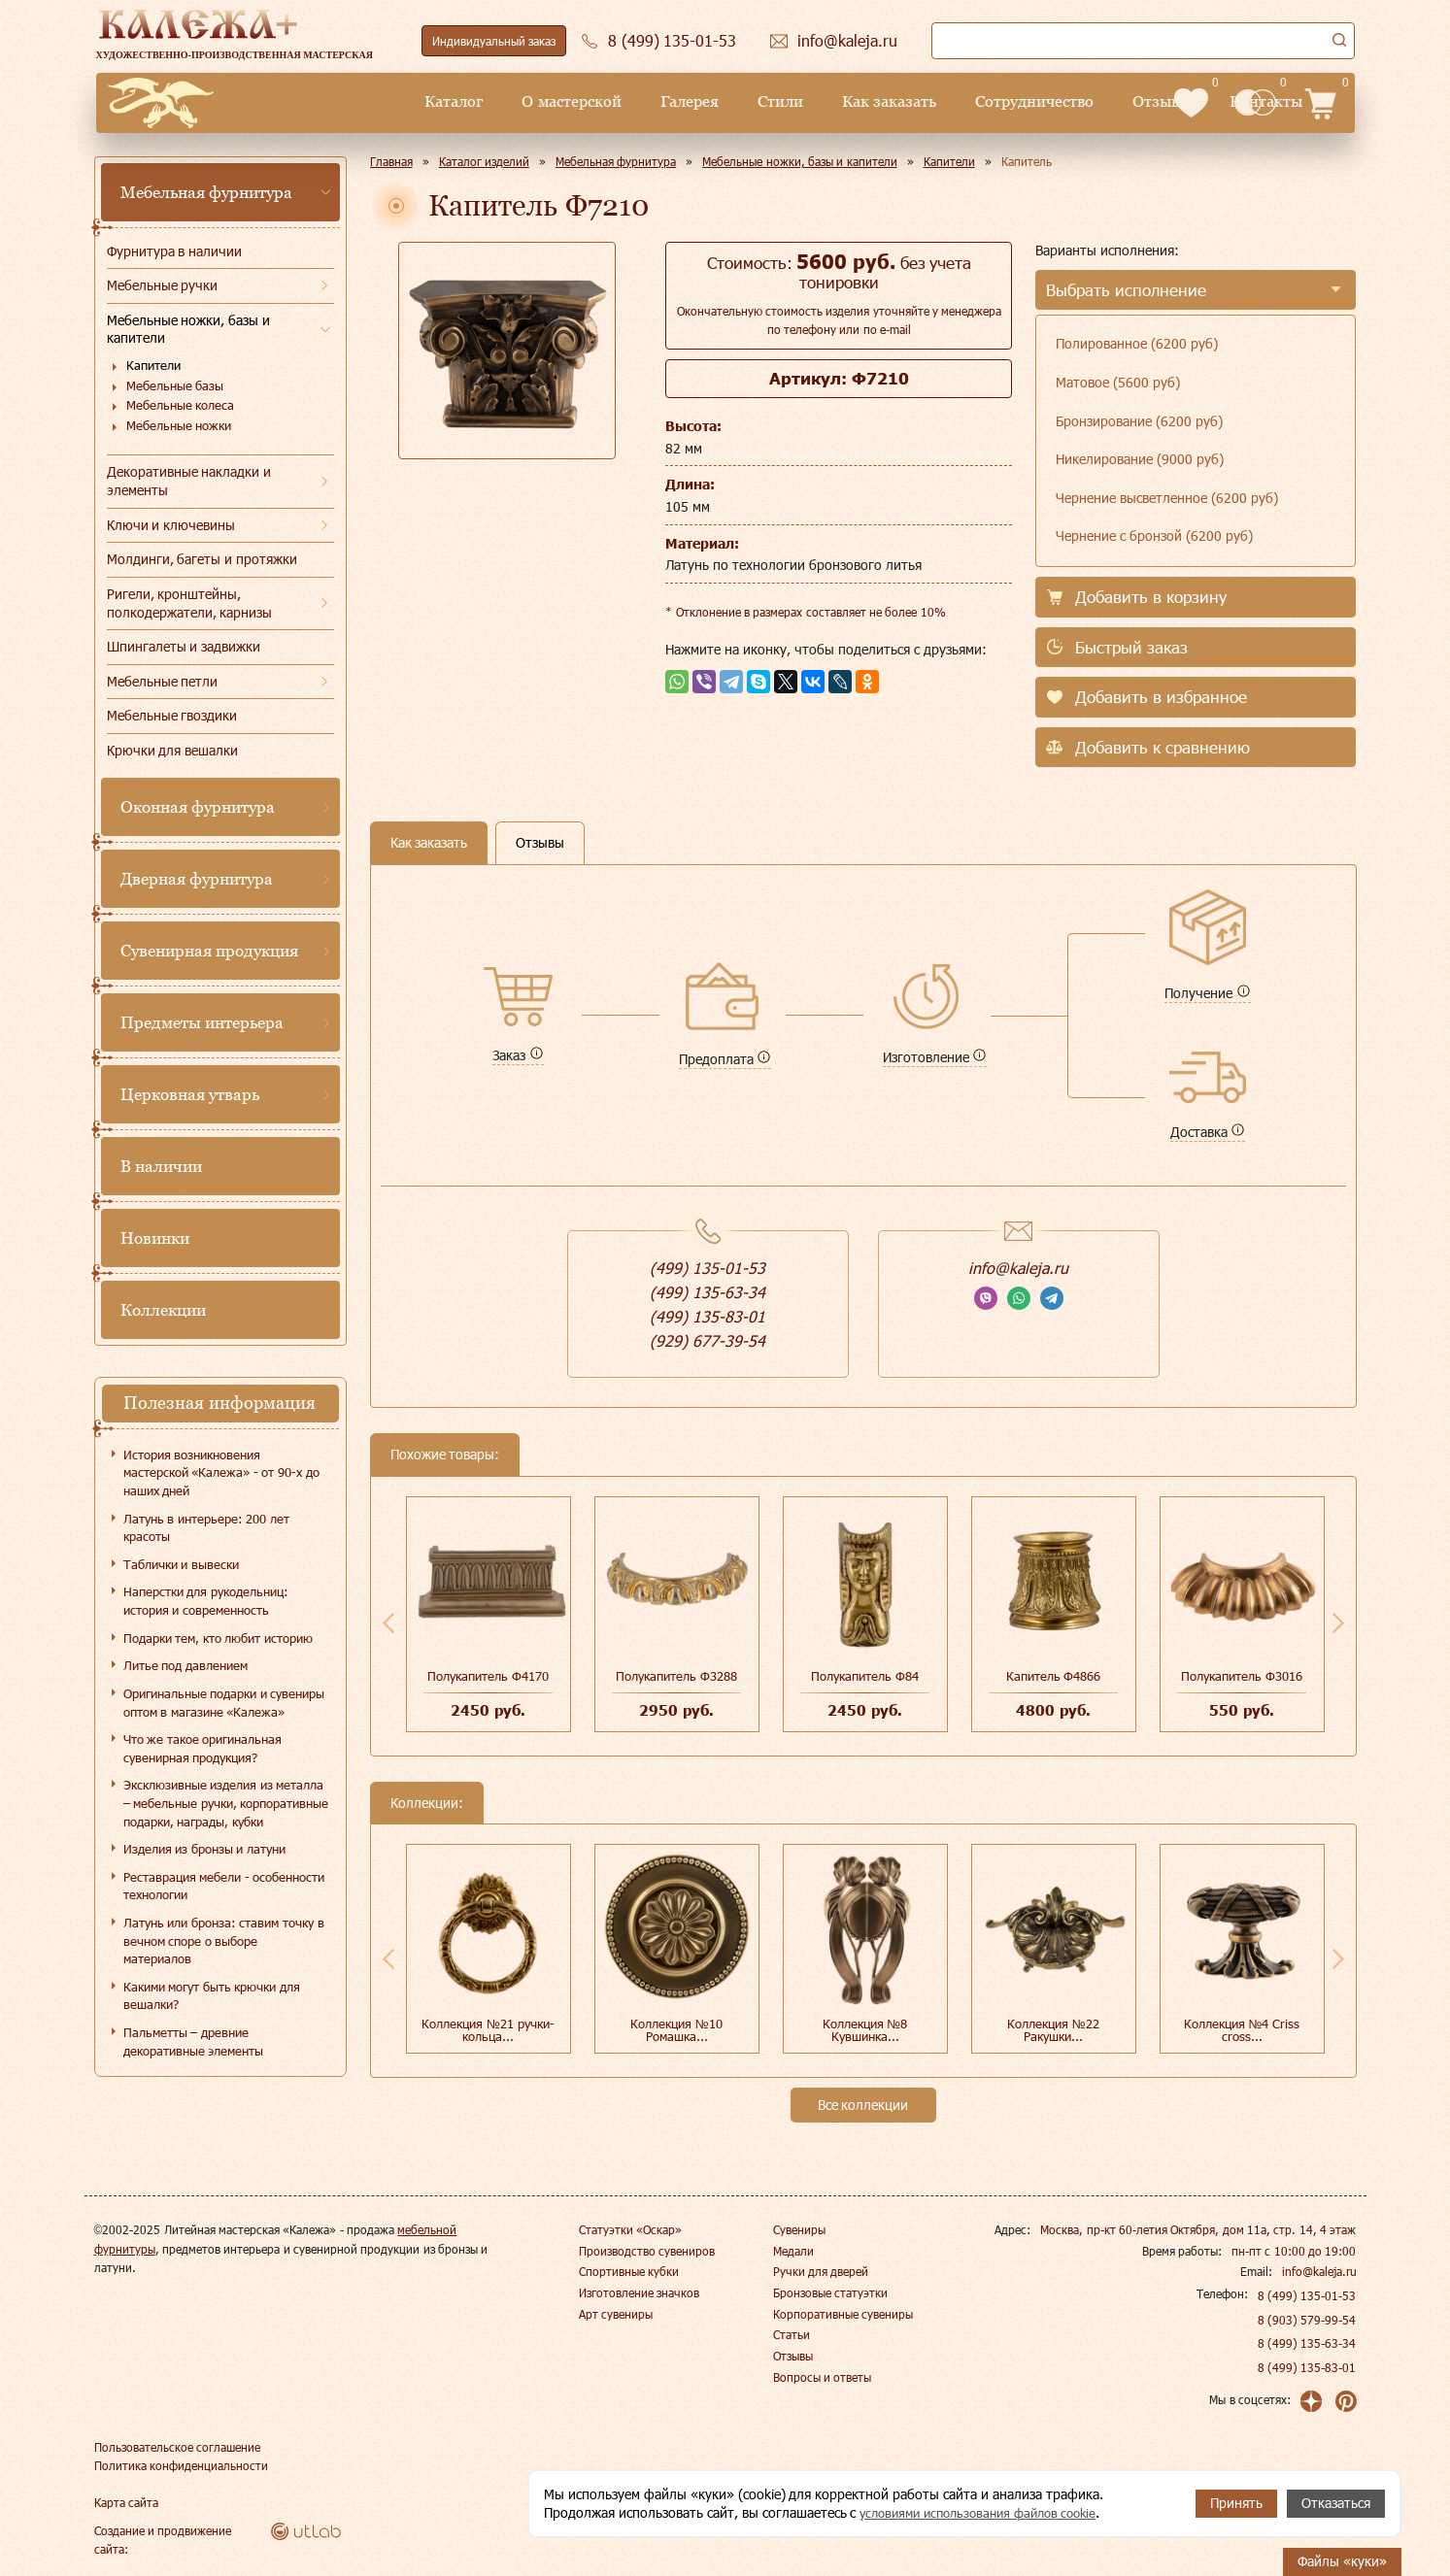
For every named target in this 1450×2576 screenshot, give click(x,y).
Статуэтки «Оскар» (630, 2229)
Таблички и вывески (181, 1564)
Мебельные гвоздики (172, 715)
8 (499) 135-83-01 (1307, 2367)
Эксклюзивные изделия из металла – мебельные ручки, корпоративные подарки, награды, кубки (226, 1802)
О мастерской (411, 101)
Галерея (529, 101)
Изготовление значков (639, 2292)
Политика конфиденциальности (181, 2464)
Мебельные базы (175, 385)
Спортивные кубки (629, 2271)
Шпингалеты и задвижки (184, 646)
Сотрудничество (874, 101)
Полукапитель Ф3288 (676, 1676)
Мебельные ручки (163, 285)
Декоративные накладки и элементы (189, 480)
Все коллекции (863, 2104)
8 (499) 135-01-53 (1307, 2295)
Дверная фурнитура (197, 878)
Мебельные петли (163, 681)
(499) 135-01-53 (707, 1267)
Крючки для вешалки (173, 750)
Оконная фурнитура (198, 807)
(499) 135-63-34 (707, 1292)
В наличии (161, 1166)
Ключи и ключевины (171, 525)
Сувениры (799, 2229)
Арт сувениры (616, 2314)
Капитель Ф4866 (1053, 1676)
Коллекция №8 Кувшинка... (865, 2030)
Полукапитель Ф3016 (1241, 1676)
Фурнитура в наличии (175, 251)
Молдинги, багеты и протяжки (202, 559)
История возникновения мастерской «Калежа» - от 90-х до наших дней (221, 1472)
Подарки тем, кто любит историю (218, 1638)
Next (1338, 1622)
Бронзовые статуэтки (830, 2292)
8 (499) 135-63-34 (1307, 2343)
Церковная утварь (190, 1094)
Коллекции (163, 1310)
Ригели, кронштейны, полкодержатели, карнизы (190, 602)
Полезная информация (219, 1402)
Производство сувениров (647, 2251)
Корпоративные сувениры (843, 2314)
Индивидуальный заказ (494, 41)
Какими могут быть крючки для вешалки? (211, 1996)
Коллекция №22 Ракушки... (1053, 2030)
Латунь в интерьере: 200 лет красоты (206, 1528)
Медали (793, 2251)
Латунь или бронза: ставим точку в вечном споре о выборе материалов (223, 1940)
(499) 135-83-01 (707, 1316)
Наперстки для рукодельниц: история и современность (205, 1601)
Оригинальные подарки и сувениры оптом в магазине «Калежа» (224, 1703)
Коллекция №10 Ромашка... (676, 2030)
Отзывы (1001, 101)
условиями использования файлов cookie (988, 2512)
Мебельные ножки (179, 425)
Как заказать (729, 101)
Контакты (1105, 101)
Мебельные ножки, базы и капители (189, 329)
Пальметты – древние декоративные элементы (193, 2041)
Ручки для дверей (821, 2271)
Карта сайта (126, 2501)
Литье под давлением (185, 1665)
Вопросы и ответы (822, 2377)
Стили (620, 101)
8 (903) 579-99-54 (1307, 2319)
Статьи (791, 2334)
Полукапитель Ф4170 (488, 1676)
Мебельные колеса (180, 405)
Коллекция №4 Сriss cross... (1241, 2030)
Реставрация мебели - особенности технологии (224, 1886)
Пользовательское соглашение (177, 2446)
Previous (388, 1622)
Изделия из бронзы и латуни (204, 1849)
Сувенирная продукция (209, 950)
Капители (153, 365)
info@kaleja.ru (1018, 1267)
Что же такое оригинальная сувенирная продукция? (203, 1748)
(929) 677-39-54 (707, 1340)
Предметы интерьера (202, 1022)
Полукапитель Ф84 (865, 1676)
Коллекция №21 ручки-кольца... (488, 2030)
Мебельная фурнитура (206, 192)
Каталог (294, 101)
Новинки (154, 1238)
